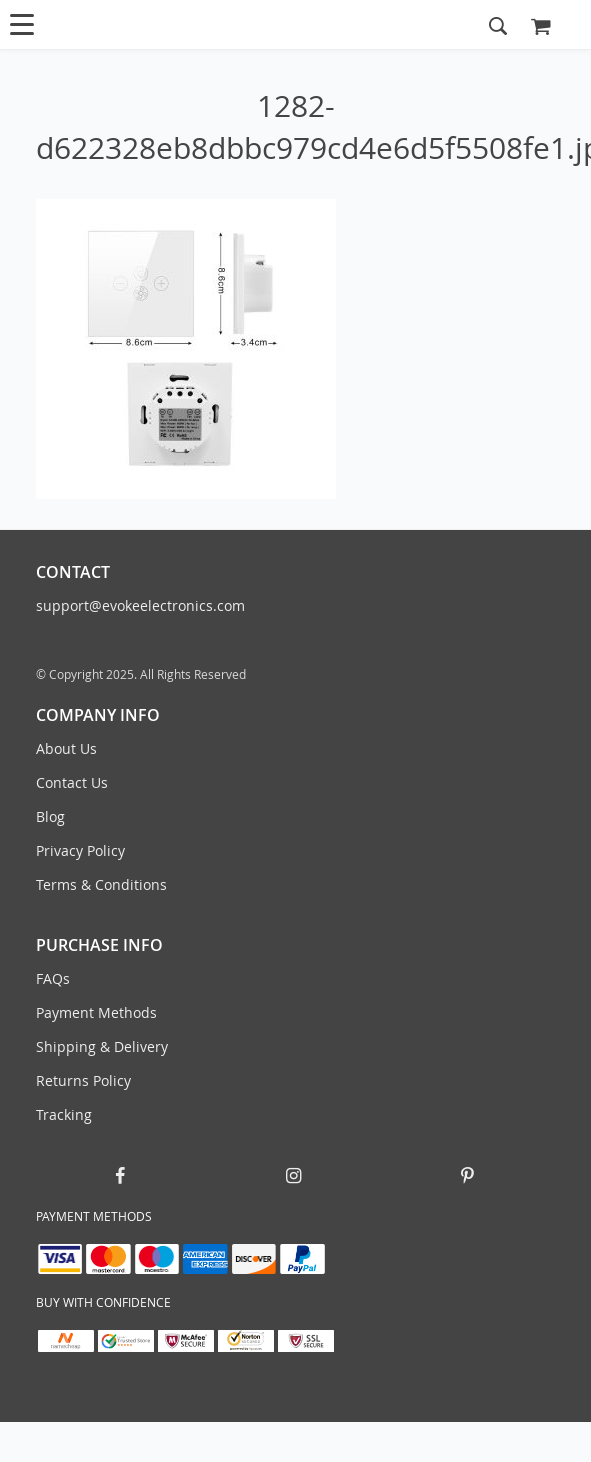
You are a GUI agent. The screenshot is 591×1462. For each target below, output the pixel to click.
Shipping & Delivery (102, 1046)
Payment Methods (96, 1012)
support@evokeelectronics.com (140, 605)
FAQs (53, 978)
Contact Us (72, 782)
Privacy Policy (80, 850)
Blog (50, 816)
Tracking (64, 1114)
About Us (66, 748)
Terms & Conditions (101, 884)
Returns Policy (83, 1080)
